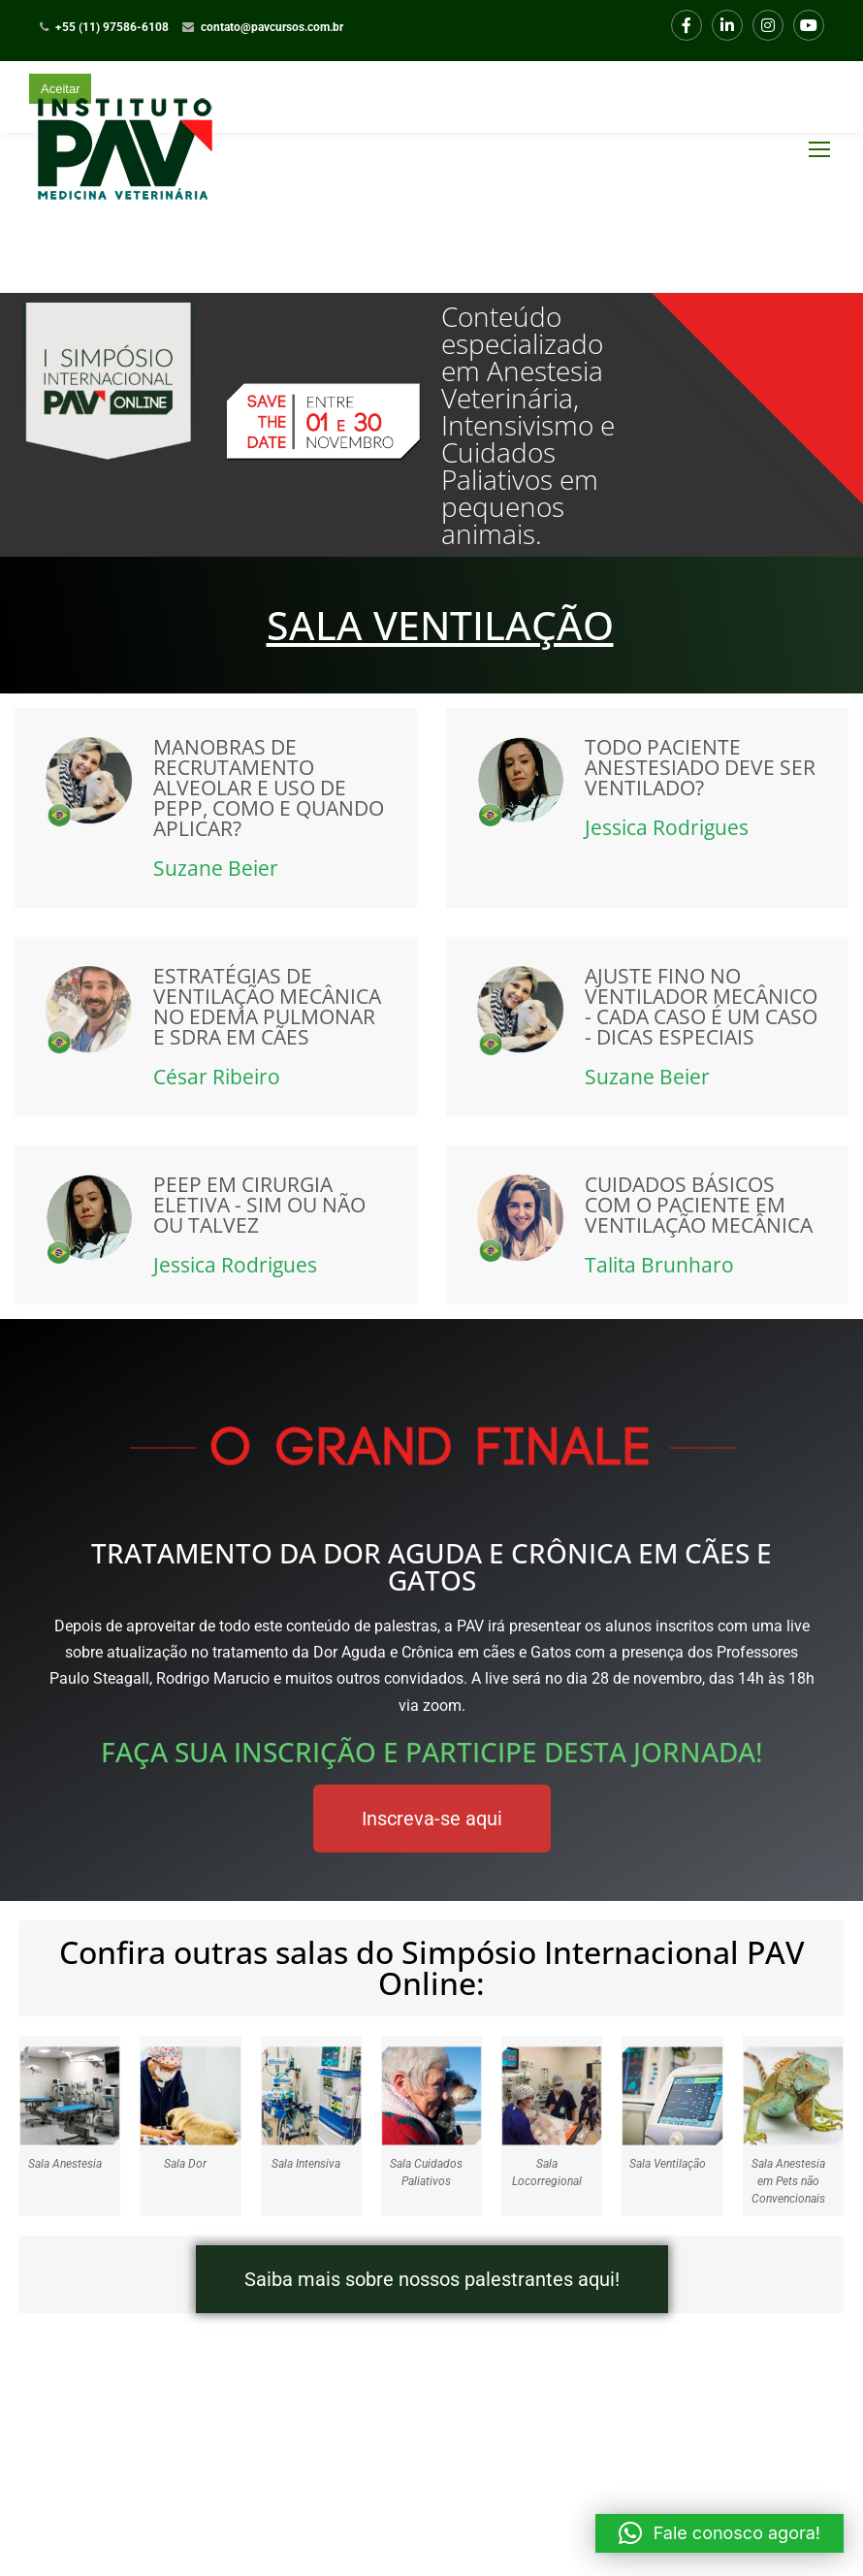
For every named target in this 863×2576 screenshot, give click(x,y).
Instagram (768, 26)
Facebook (687, 26)
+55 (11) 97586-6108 (112, 27)
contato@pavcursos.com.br (272, 27)
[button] (719, 2533)
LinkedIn (728, 26)
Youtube (809, 26)
